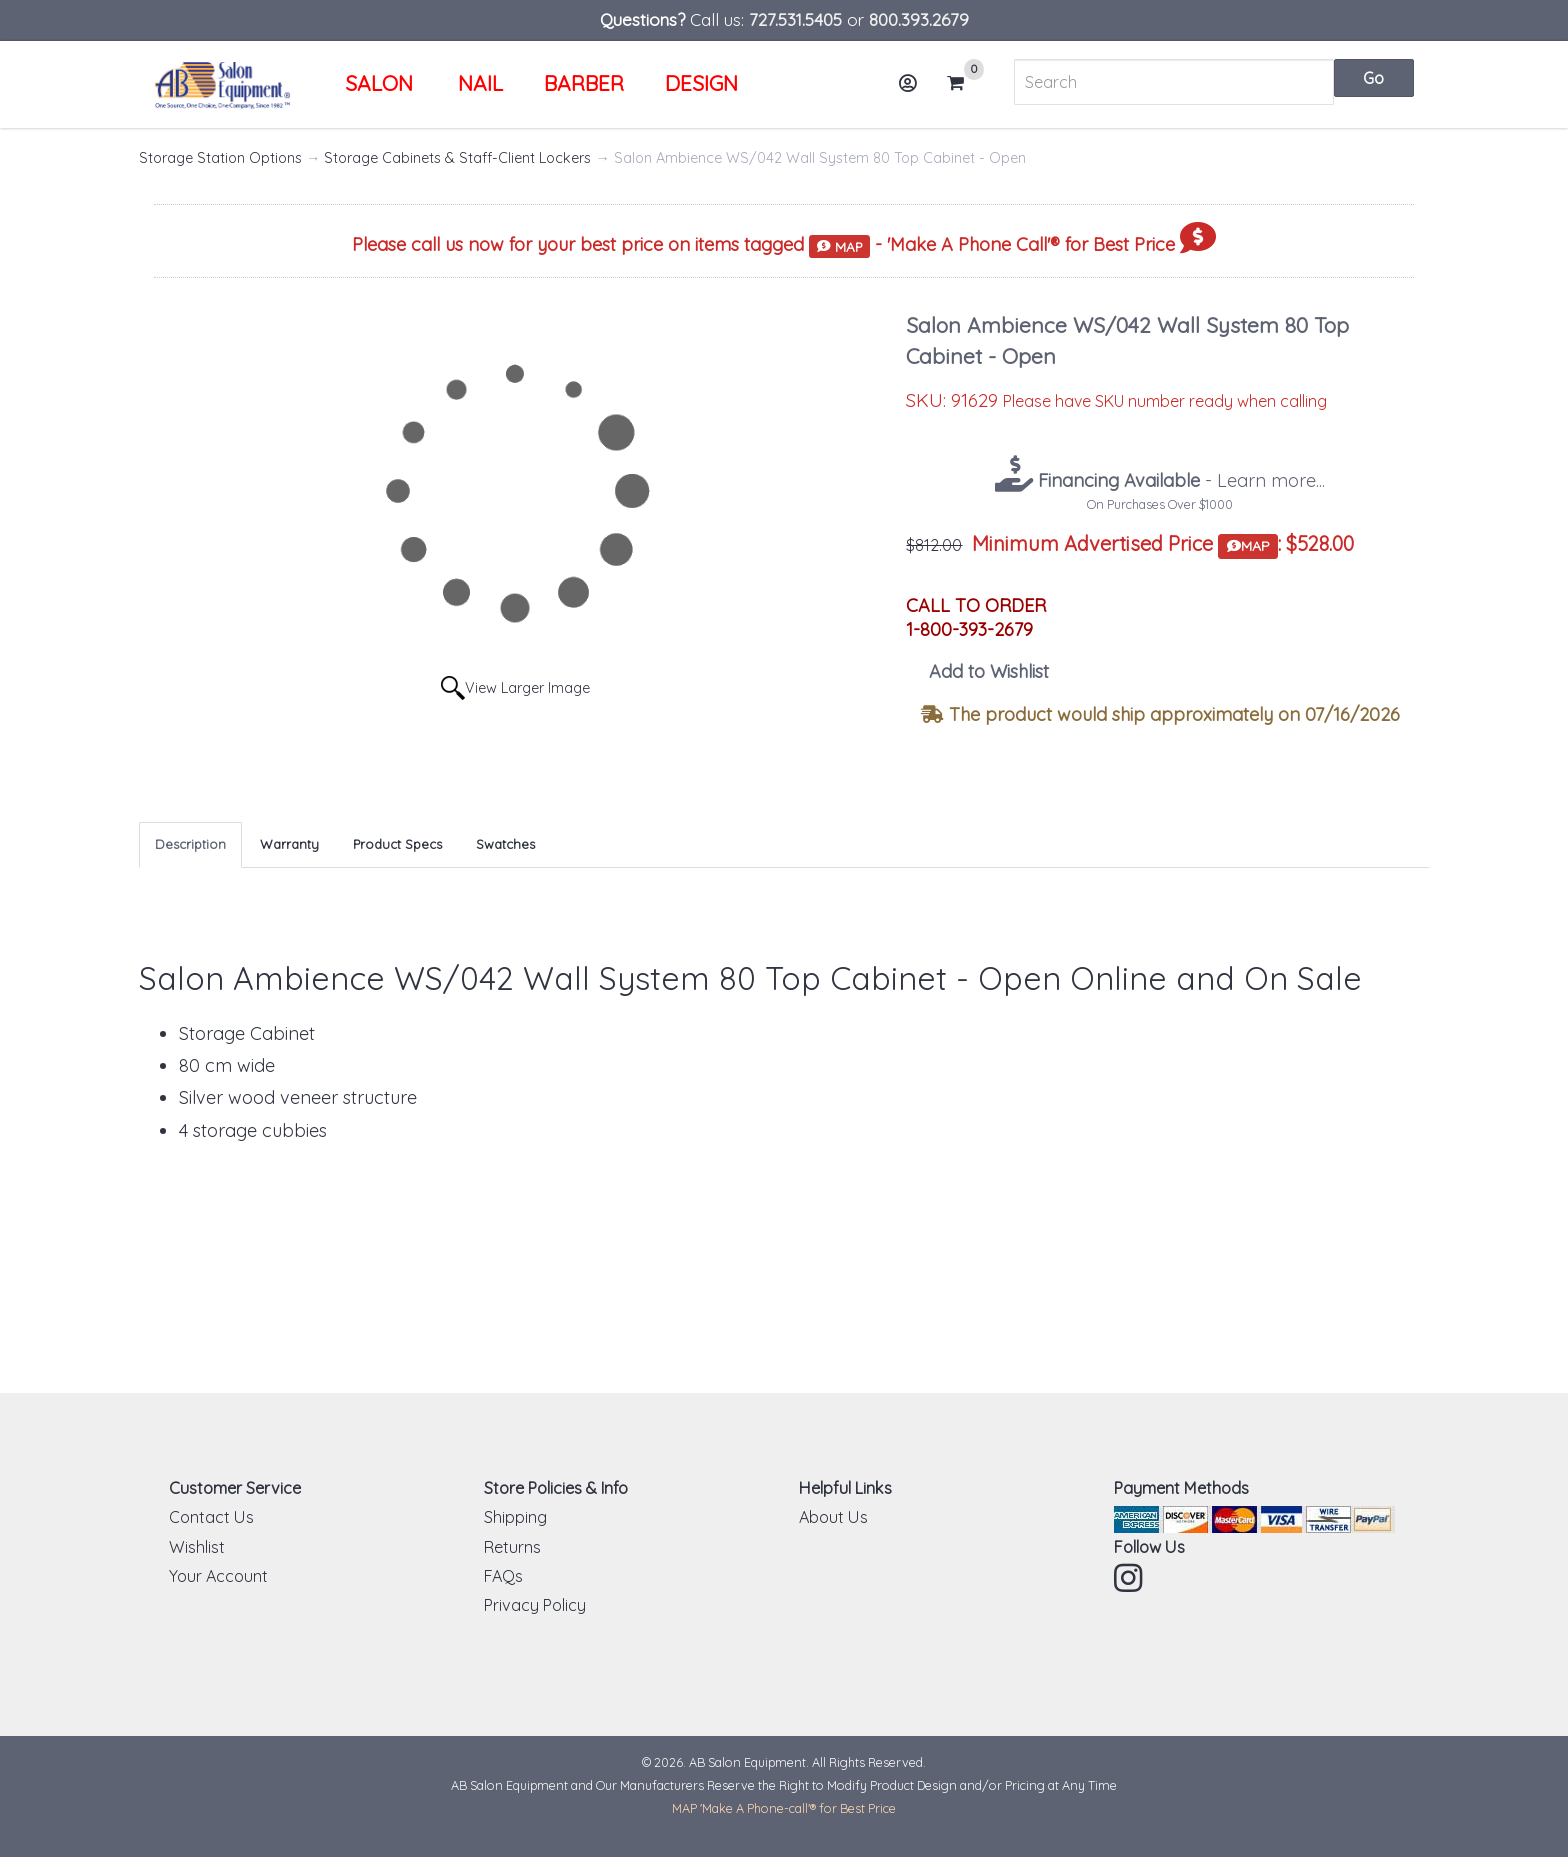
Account (914, 90)
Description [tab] (190, 844)
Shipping (515, 1517)
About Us (833, 1517)
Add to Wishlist (989, 671)
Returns (512, 1547)
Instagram (1130, 1578)
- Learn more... (1179, 480)
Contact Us (211, 1517)
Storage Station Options (220, 158)
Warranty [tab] (289, 844)
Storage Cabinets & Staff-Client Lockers (457, 158)
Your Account (218, 1576)
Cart (964, 83)
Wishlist (197, 1547)
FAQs (503, 1576)
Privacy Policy (535, 1605)
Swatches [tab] (505, 844)
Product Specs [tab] (397, 844)
